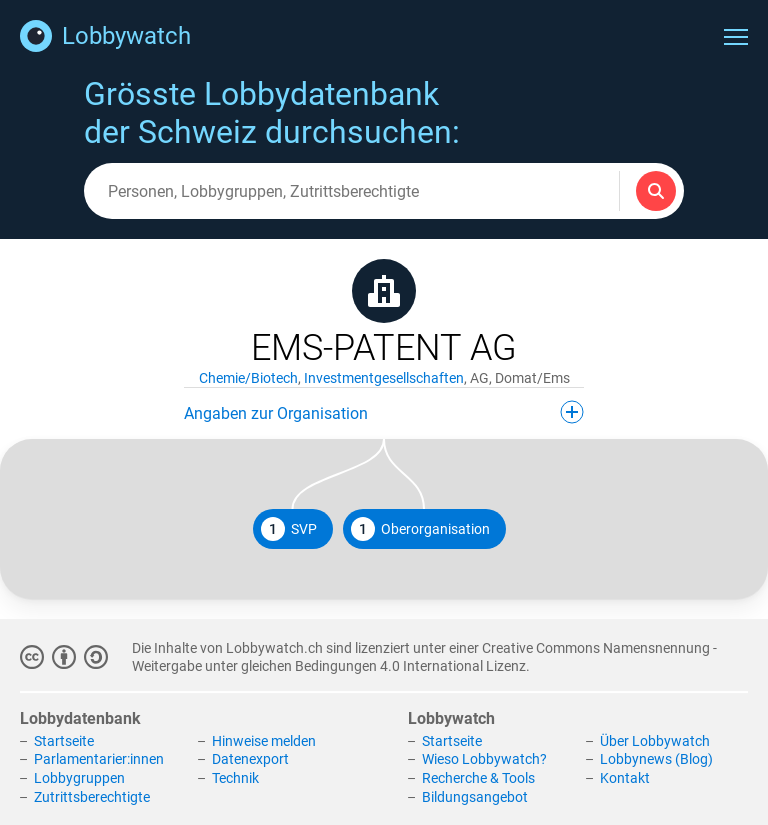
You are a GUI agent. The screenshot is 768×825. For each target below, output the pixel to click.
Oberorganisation (420, 529)
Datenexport (250, 759)
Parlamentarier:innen (99, 759)
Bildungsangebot (475, 797)
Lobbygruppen (79, 778)
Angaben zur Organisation (384, 412)
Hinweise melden (264, 741)
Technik (235, 778)
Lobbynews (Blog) (656, 759)
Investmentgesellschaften (384, 378)
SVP (289, 529)
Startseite (64, 741)
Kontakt (625, 778)
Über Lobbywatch (655, 741)
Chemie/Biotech (248, 378)
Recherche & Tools (478, 778)
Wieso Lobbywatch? (484, 759)
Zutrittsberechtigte (92, 797)
